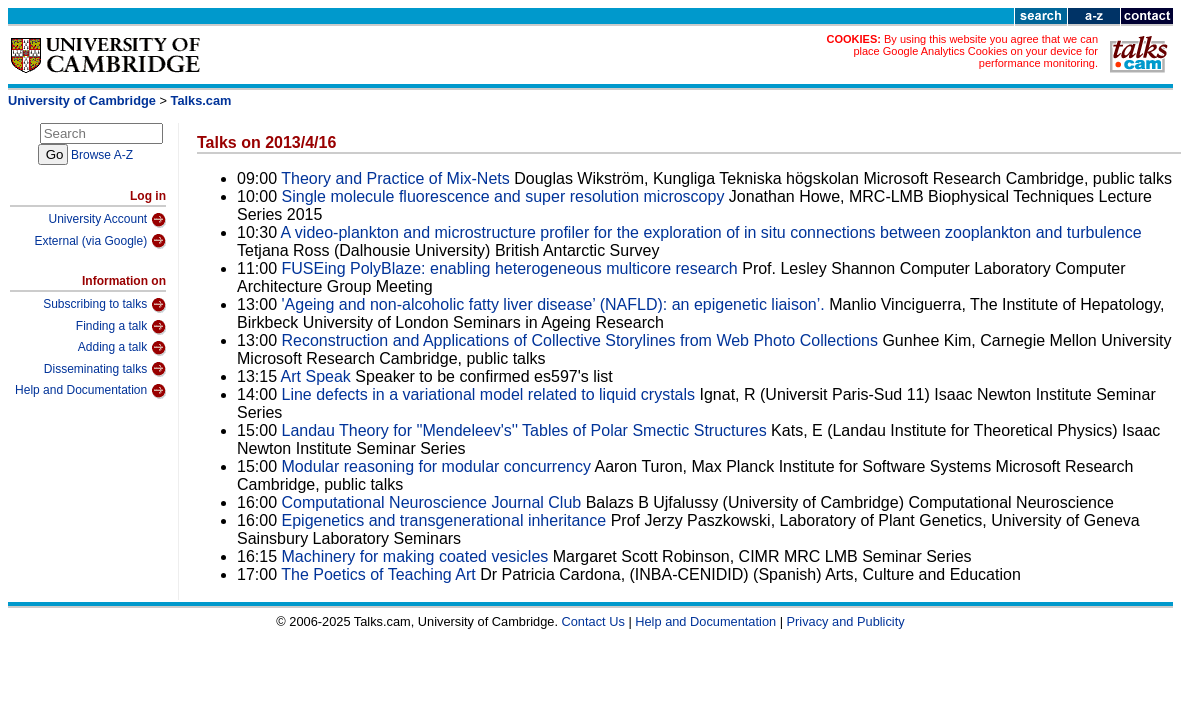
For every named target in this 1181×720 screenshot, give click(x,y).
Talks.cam (201, 100)
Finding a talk (121, 327)
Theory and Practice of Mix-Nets (395, 178)
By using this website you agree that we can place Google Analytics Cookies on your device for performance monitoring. (975, 51)
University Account (107, 220)
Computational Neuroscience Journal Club (432, 502)
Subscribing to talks (104, 305)
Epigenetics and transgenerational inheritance (444, 520)
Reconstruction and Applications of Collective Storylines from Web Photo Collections (580, 340)
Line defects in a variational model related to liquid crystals (489, 394)
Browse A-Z (102, 155)
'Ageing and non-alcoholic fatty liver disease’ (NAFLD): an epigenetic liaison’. (553, 304)
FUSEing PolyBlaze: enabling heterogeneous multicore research (510, 268)
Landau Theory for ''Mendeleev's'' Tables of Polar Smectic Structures (524, 430)
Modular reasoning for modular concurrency (436, 466)
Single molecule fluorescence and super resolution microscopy (503, 196)
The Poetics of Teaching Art (380, 574)
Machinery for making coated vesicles (415, 556)
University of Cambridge (82, 100)
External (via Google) (100, 241)
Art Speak (318, 376)
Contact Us (593, 621)
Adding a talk (122, 348)
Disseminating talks (105, 369)
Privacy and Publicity (846, 621)
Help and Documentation (90, 391)
